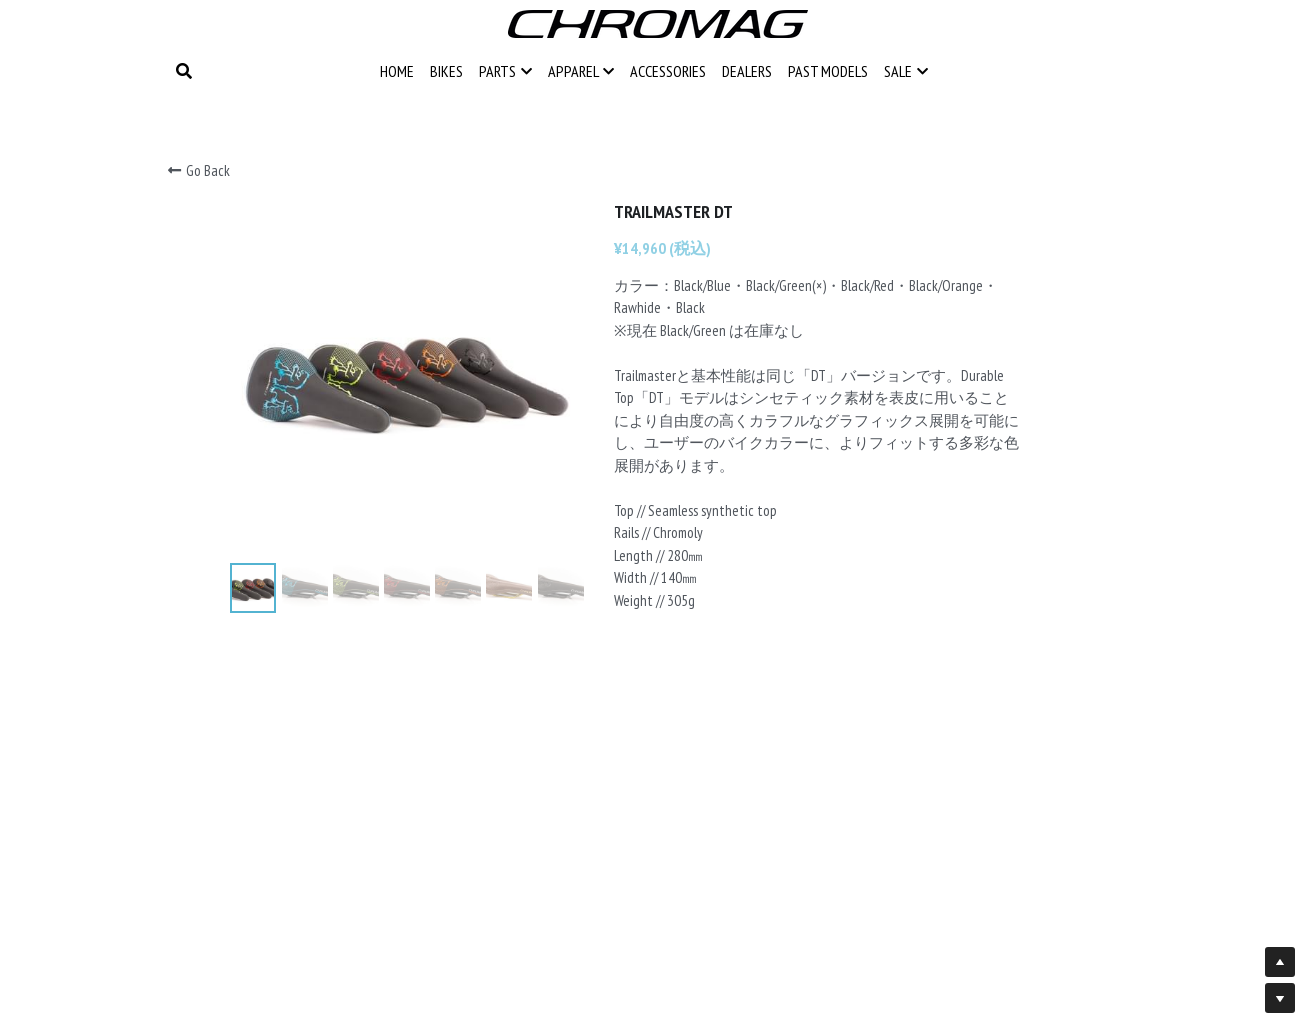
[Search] (184, 71)
